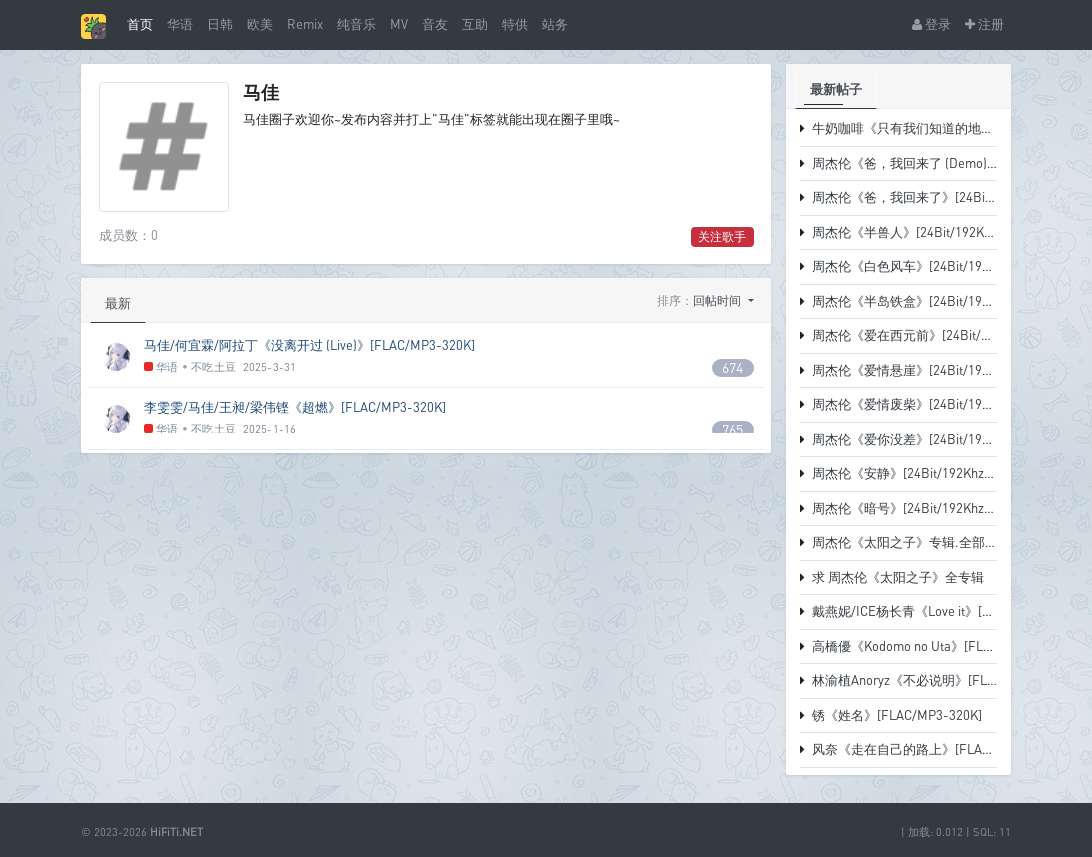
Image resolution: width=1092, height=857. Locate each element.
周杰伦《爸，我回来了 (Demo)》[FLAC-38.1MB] (951, 163)
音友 (435, 24)
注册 (984, 24)
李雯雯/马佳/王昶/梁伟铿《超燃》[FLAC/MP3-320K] (295, 407)
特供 (515, 24)
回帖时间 (718, 300)
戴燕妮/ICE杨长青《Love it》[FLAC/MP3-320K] (947, 611)
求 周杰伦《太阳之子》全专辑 (898, 577)
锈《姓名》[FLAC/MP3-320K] (897, 715)
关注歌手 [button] (722, 236)
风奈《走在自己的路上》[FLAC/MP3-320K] (936, 749)
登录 (931, 24)
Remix (305, 24)
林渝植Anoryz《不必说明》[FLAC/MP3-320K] (942, 680)
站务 (555, 24)
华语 (180, 24)
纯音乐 (356, 24)
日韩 (220, 24)
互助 (475, 24)
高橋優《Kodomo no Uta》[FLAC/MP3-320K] (940, 646)
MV (399, 24)
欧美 (260, 24)
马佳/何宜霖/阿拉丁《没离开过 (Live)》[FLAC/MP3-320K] (309, 345)
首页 (140, 24)
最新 (118, 303)
